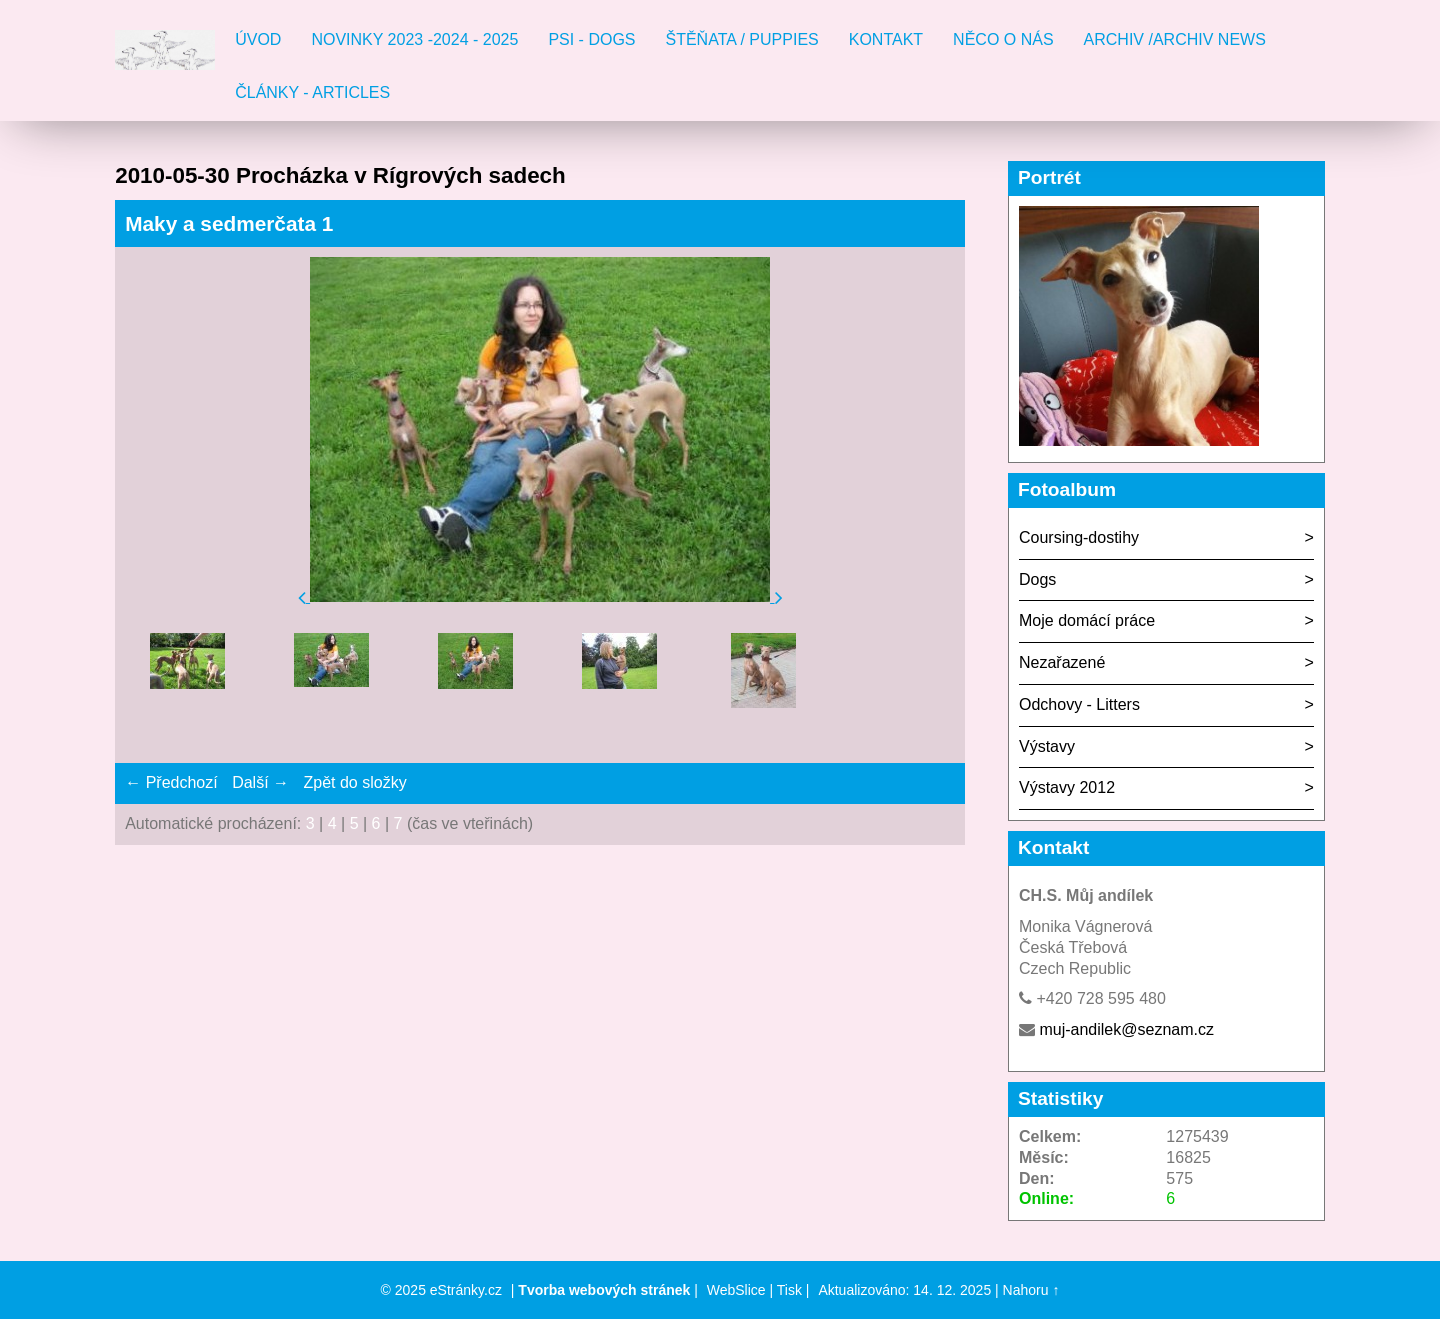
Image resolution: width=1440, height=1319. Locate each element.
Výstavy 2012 (1067, 787)
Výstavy (1047, 746)
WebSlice (736, 1290)
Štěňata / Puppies (742, 39)
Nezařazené (1062, 662)
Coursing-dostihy (1079, 537)
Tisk (789, 1290)
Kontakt (886, 39)
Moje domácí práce (1087, 620)
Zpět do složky (354, 782)
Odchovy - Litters (1079, 704)
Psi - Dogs (591, 39)
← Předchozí (171, 782)
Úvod (258, 39)
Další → (260, 782)
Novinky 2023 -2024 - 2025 (414, 39)
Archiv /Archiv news (1175, 39)
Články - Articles (312, 92)
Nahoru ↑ (1031, 1290)
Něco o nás (1003, 39)
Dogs (1037, 579)
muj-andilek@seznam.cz (1126, 1029)
